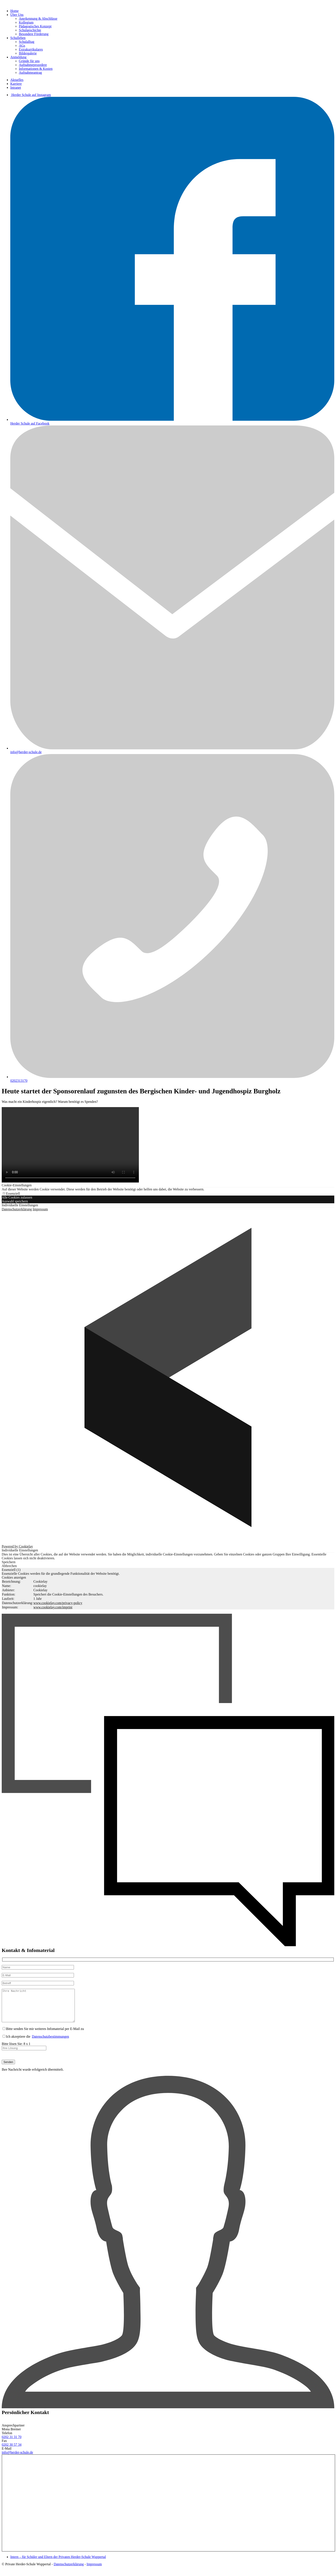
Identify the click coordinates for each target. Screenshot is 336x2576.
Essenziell (11, 1193)
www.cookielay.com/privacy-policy (57, 1603)
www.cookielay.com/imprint (52, 1607)
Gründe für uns (29, 61)
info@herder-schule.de (17, 2459)
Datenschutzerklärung (17, 1209)
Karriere (16, 83)
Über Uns (17, 14)
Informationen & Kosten (35, 68)
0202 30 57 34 (11, 2451)
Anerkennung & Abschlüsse (38, 18)
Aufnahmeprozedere (33, 65)
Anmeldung (18, 57)
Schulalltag (26, 41)
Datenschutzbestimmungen (50, 2043)
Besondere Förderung (33, 34)
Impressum (40, 1209)
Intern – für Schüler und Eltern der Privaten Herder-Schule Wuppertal (58, 2563)
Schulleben (18, 38)
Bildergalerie (28, 53)
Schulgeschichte (30, 30)
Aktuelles (16, 80)
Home (14, 11)
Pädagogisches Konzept (35, 26)
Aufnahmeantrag (30, 72)
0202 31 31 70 (11, 2443)
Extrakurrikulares (31, 49)
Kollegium (26, 22)
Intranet (15, 87)
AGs (22, 45)
